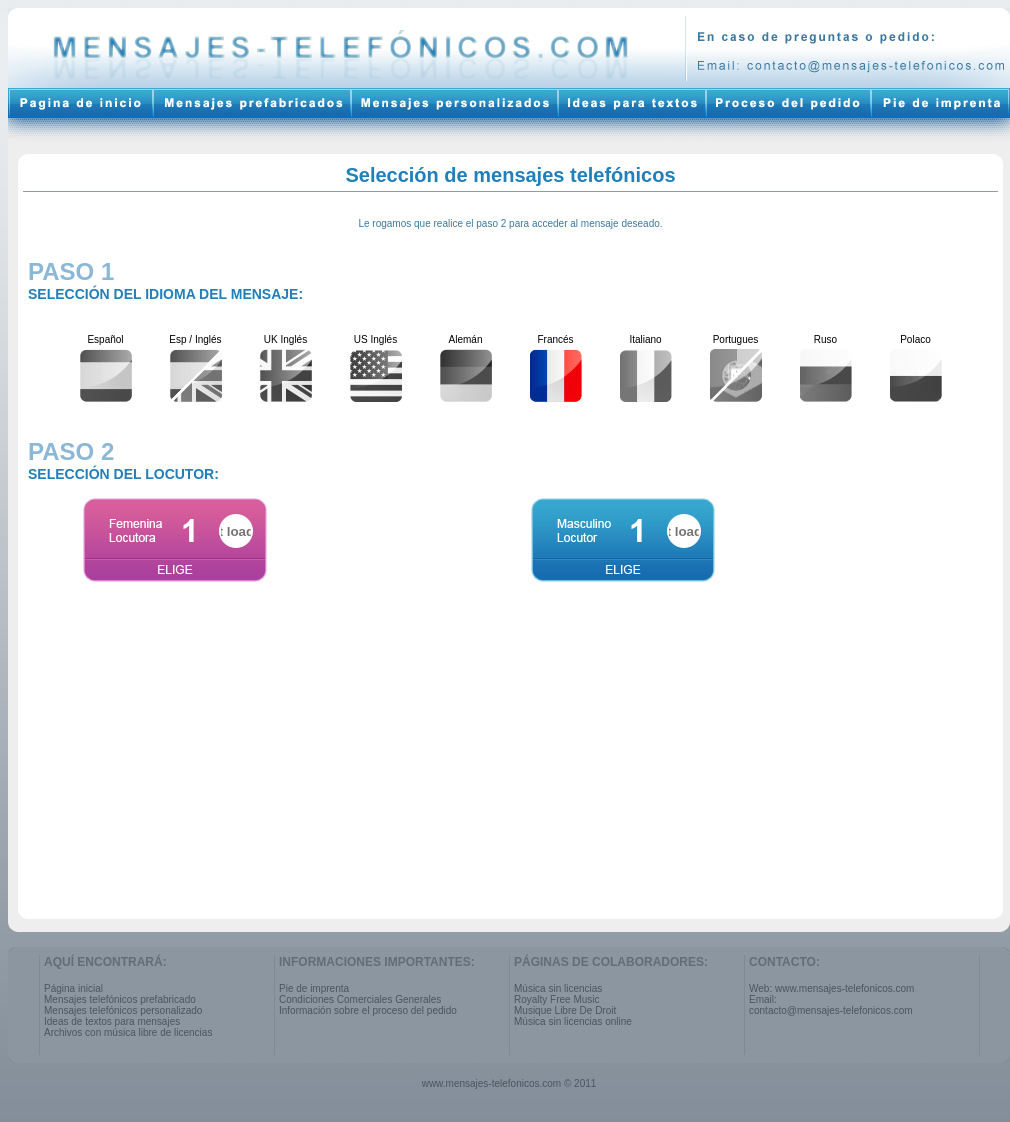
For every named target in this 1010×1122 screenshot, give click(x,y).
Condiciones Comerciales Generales (360, 999)
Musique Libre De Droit (565, 1010)
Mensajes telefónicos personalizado (123, 1010)
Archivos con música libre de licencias (128, 1032)
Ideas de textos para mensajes (112, 1021)
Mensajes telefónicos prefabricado (120, 999)
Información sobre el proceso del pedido (368, 1010)
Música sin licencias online (573, 1021)
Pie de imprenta (314, 988)
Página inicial (73, 988)
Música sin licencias (558, 988)
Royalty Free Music (557, 999)
